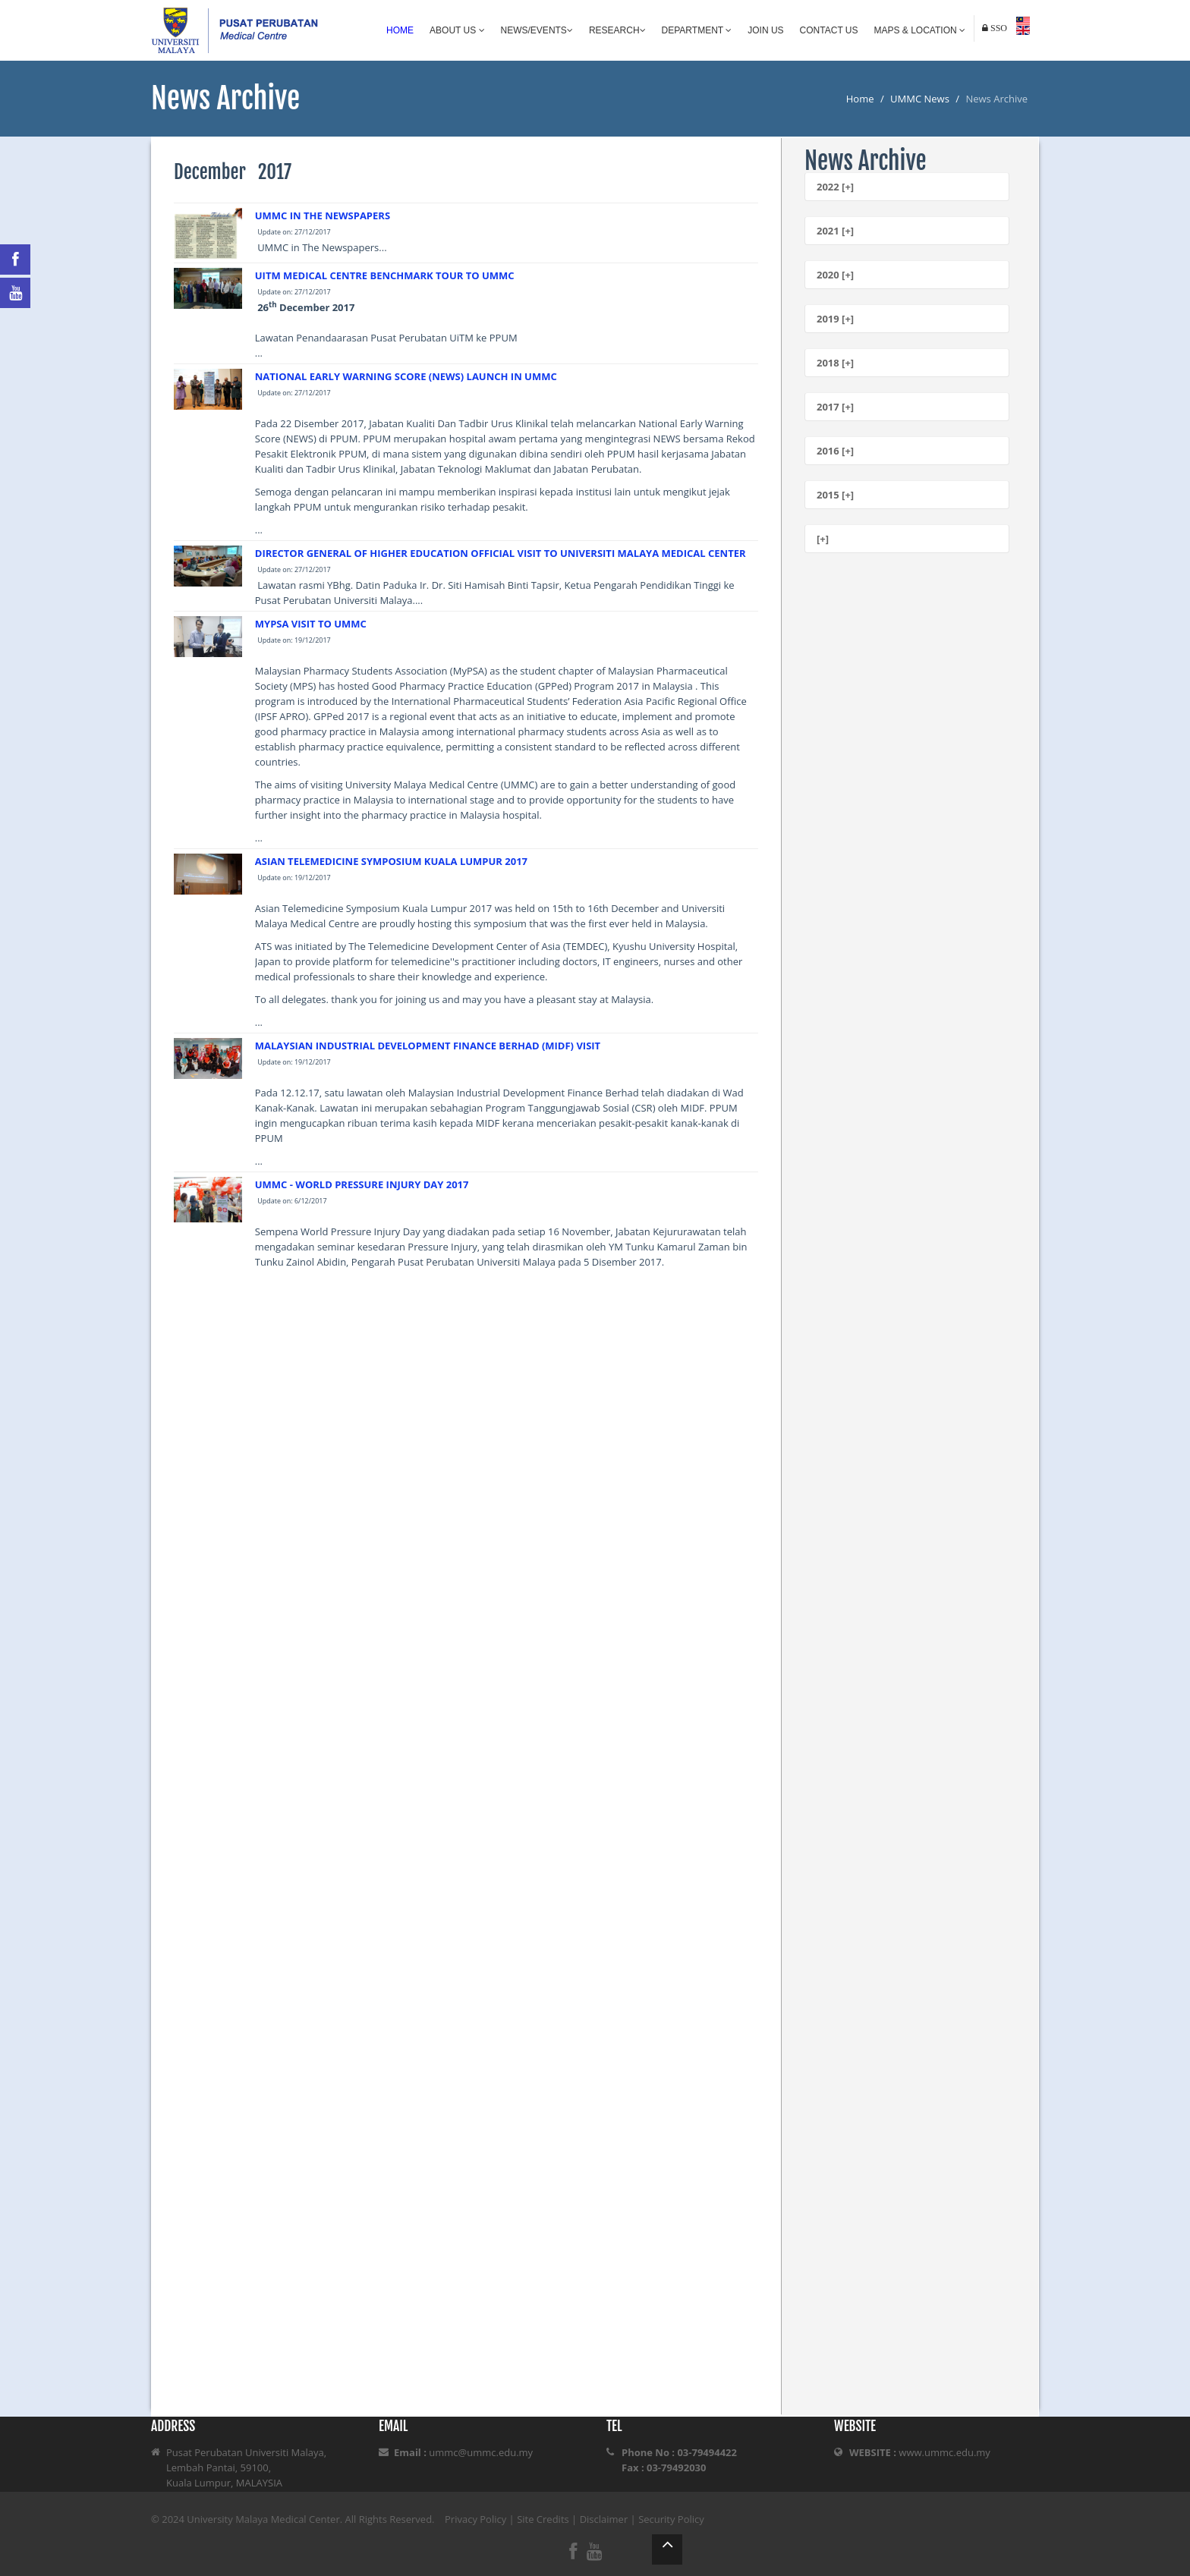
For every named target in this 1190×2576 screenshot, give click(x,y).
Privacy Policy (475, 2519)
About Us (457, 30)
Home (400, 30)
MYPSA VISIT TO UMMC (311, 624)
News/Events (537, 30)
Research (617, 30)
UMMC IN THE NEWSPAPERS (322, 215)
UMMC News (919, 98)
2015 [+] (835, 495)
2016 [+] (835, 451)
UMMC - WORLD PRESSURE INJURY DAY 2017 (362, 1184)
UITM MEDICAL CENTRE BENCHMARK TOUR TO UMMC (385, 275)
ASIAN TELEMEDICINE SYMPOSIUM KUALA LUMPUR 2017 (391, 861)
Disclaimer (604, 2519)
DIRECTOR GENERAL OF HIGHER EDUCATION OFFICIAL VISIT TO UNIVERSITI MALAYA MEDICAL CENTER (500, 553)
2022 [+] (835, 186)
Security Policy (671, 2519)
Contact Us (829, 30)
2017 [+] (835, 407)
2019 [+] (835, 319)
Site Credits (543, 2519)
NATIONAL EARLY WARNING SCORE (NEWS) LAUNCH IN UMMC (406, 376)
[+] (823, 539)
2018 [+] (835, 363)
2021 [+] (835, 230)
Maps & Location (919, 30)
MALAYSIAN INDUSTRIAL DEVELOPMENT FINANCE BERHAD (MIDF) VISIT (427, 1045)
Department (697, 30)
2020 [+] (835, 275)
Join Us (765, 30)
